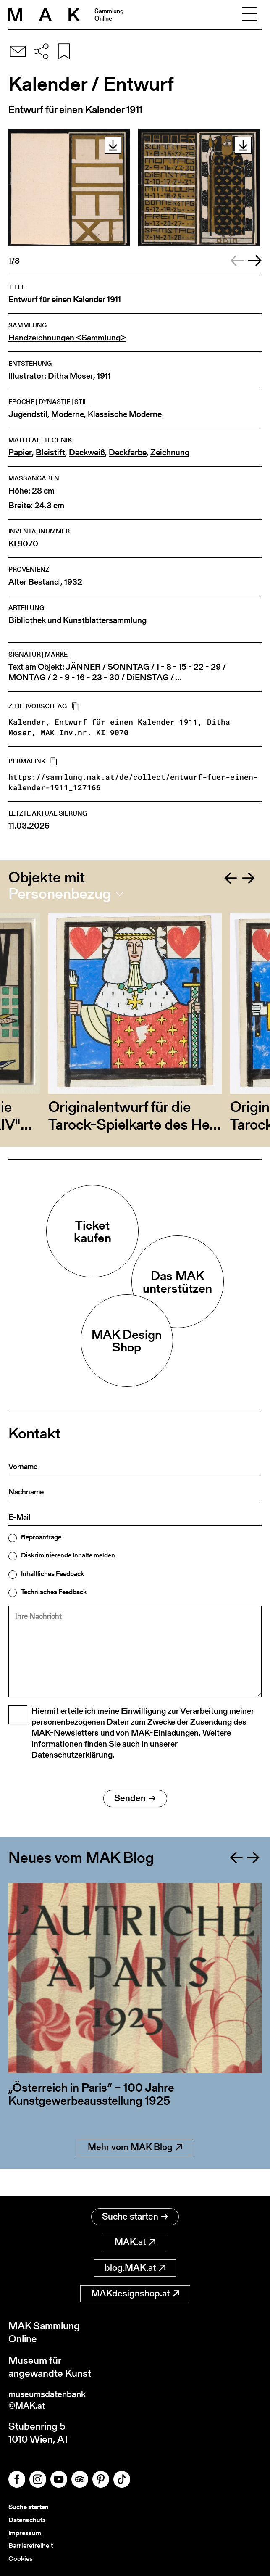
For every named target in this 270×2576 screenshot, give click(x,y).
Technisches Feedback (54, 1592)
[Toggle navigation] (249, 15)
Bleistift (50, 452)
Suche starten (135, 2213)
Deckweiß (87, 452)
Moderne (67, 414)
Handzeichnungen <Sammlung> (67, 338)
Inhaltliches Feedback (52, 1573)
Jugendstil (27, 414)
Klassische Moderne (125, 414)
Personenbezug (59, 893)
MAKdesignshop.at (135, 2289)
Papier (20, 452)
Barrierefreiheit (30, 2545)
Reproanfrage (41, 1537)
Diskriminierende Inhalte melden (68, 1555)
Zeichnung (169, 452)
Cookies (20, 2558)
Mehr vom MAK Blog (135, 2170)
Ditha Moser (70, 376)
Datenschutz (26, 2520)
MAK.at (135, 2238)
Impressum (24, 2533)
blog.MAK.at (135, 2264)
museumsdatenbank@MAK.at (53, 2398)
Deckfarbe (128, 452)
